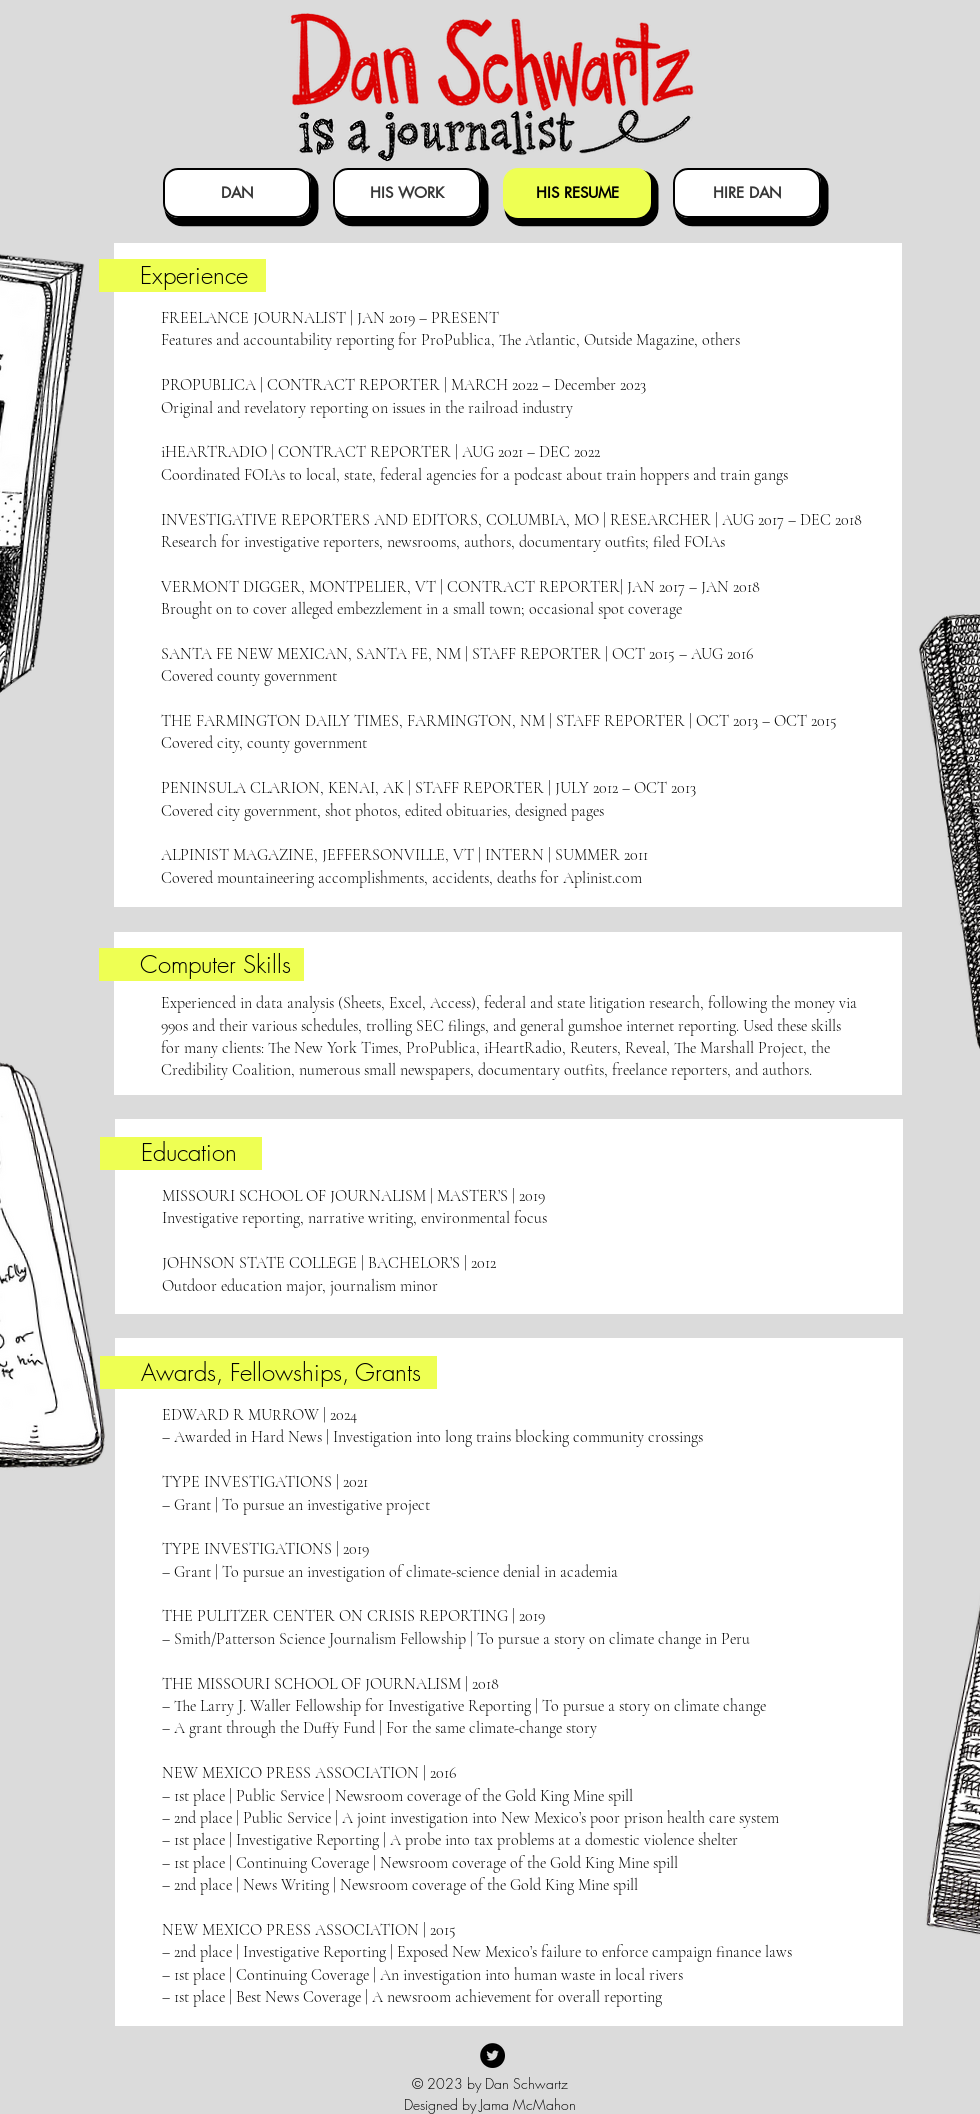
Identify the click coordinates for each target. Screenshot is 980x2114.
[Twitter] (492, 2055)
